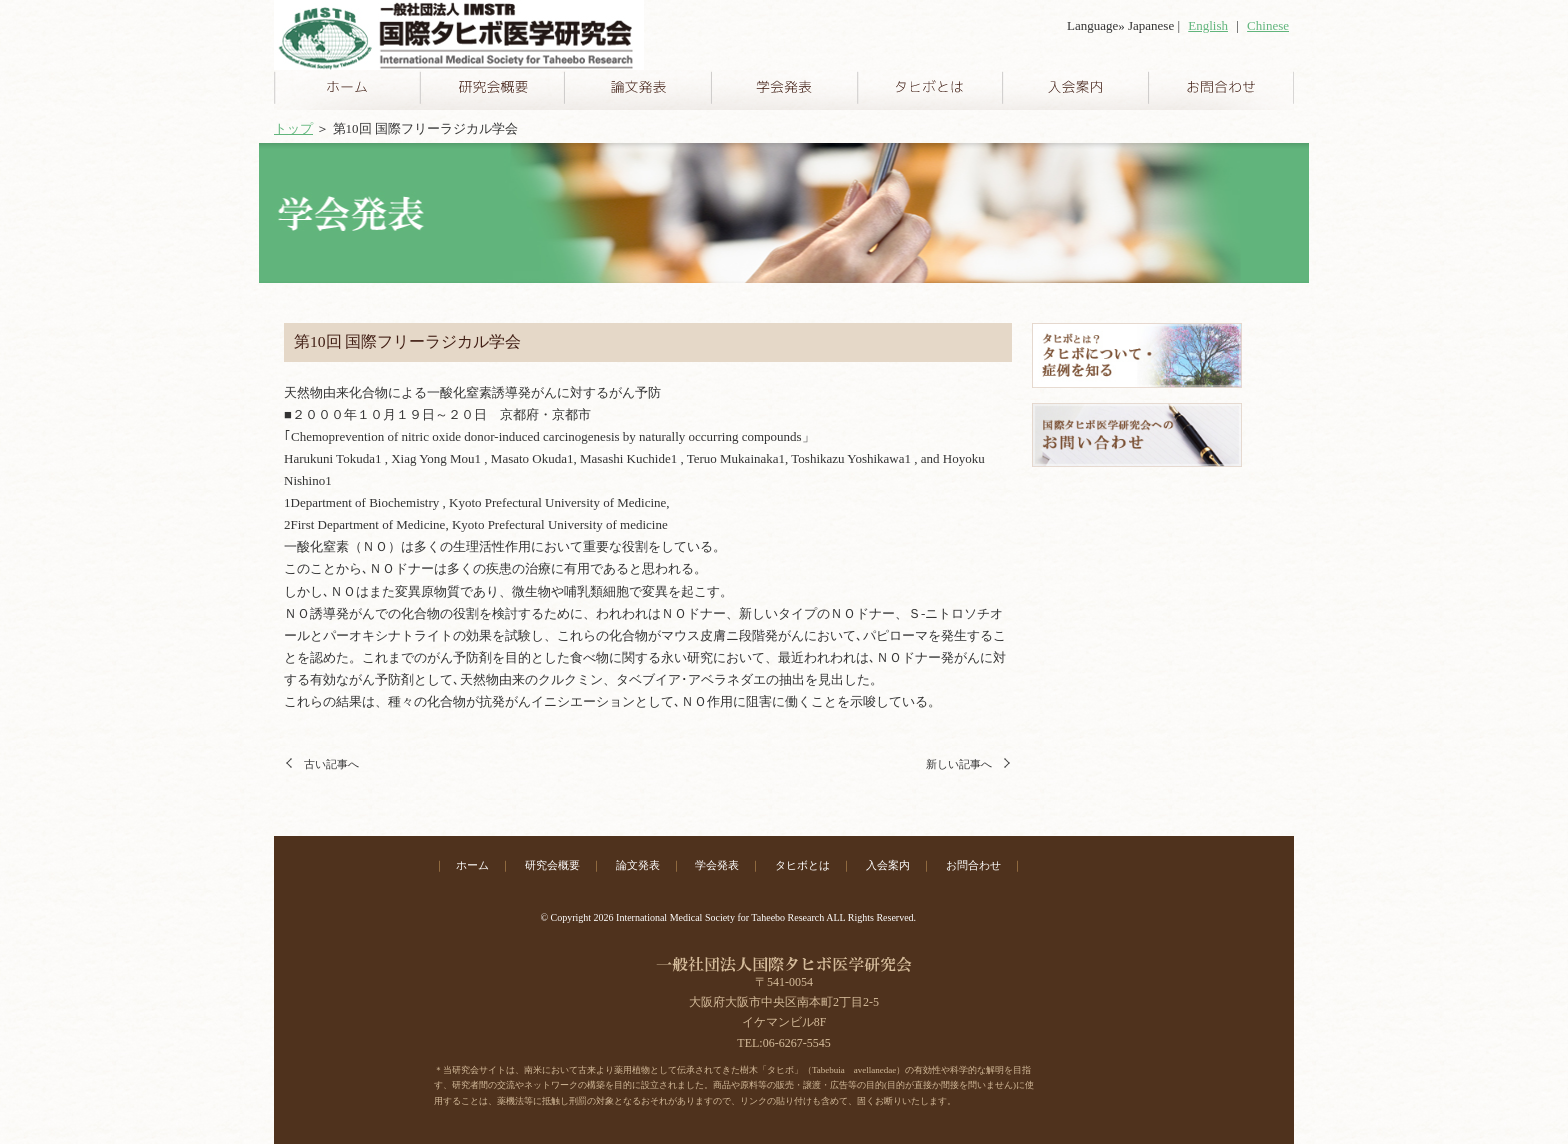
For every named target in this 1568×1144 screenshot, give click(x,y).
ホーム (472, 865)
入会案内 (888, 865)
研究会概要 (552, 865)
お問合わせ (973, 865)
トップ (293, 128)
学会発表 (717, 865)
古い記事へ (331, 764)
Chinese (1268, 25)
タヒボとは (802, 865)
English (1208, 25)
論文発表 (638, 865)
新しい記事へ (959, 764)
